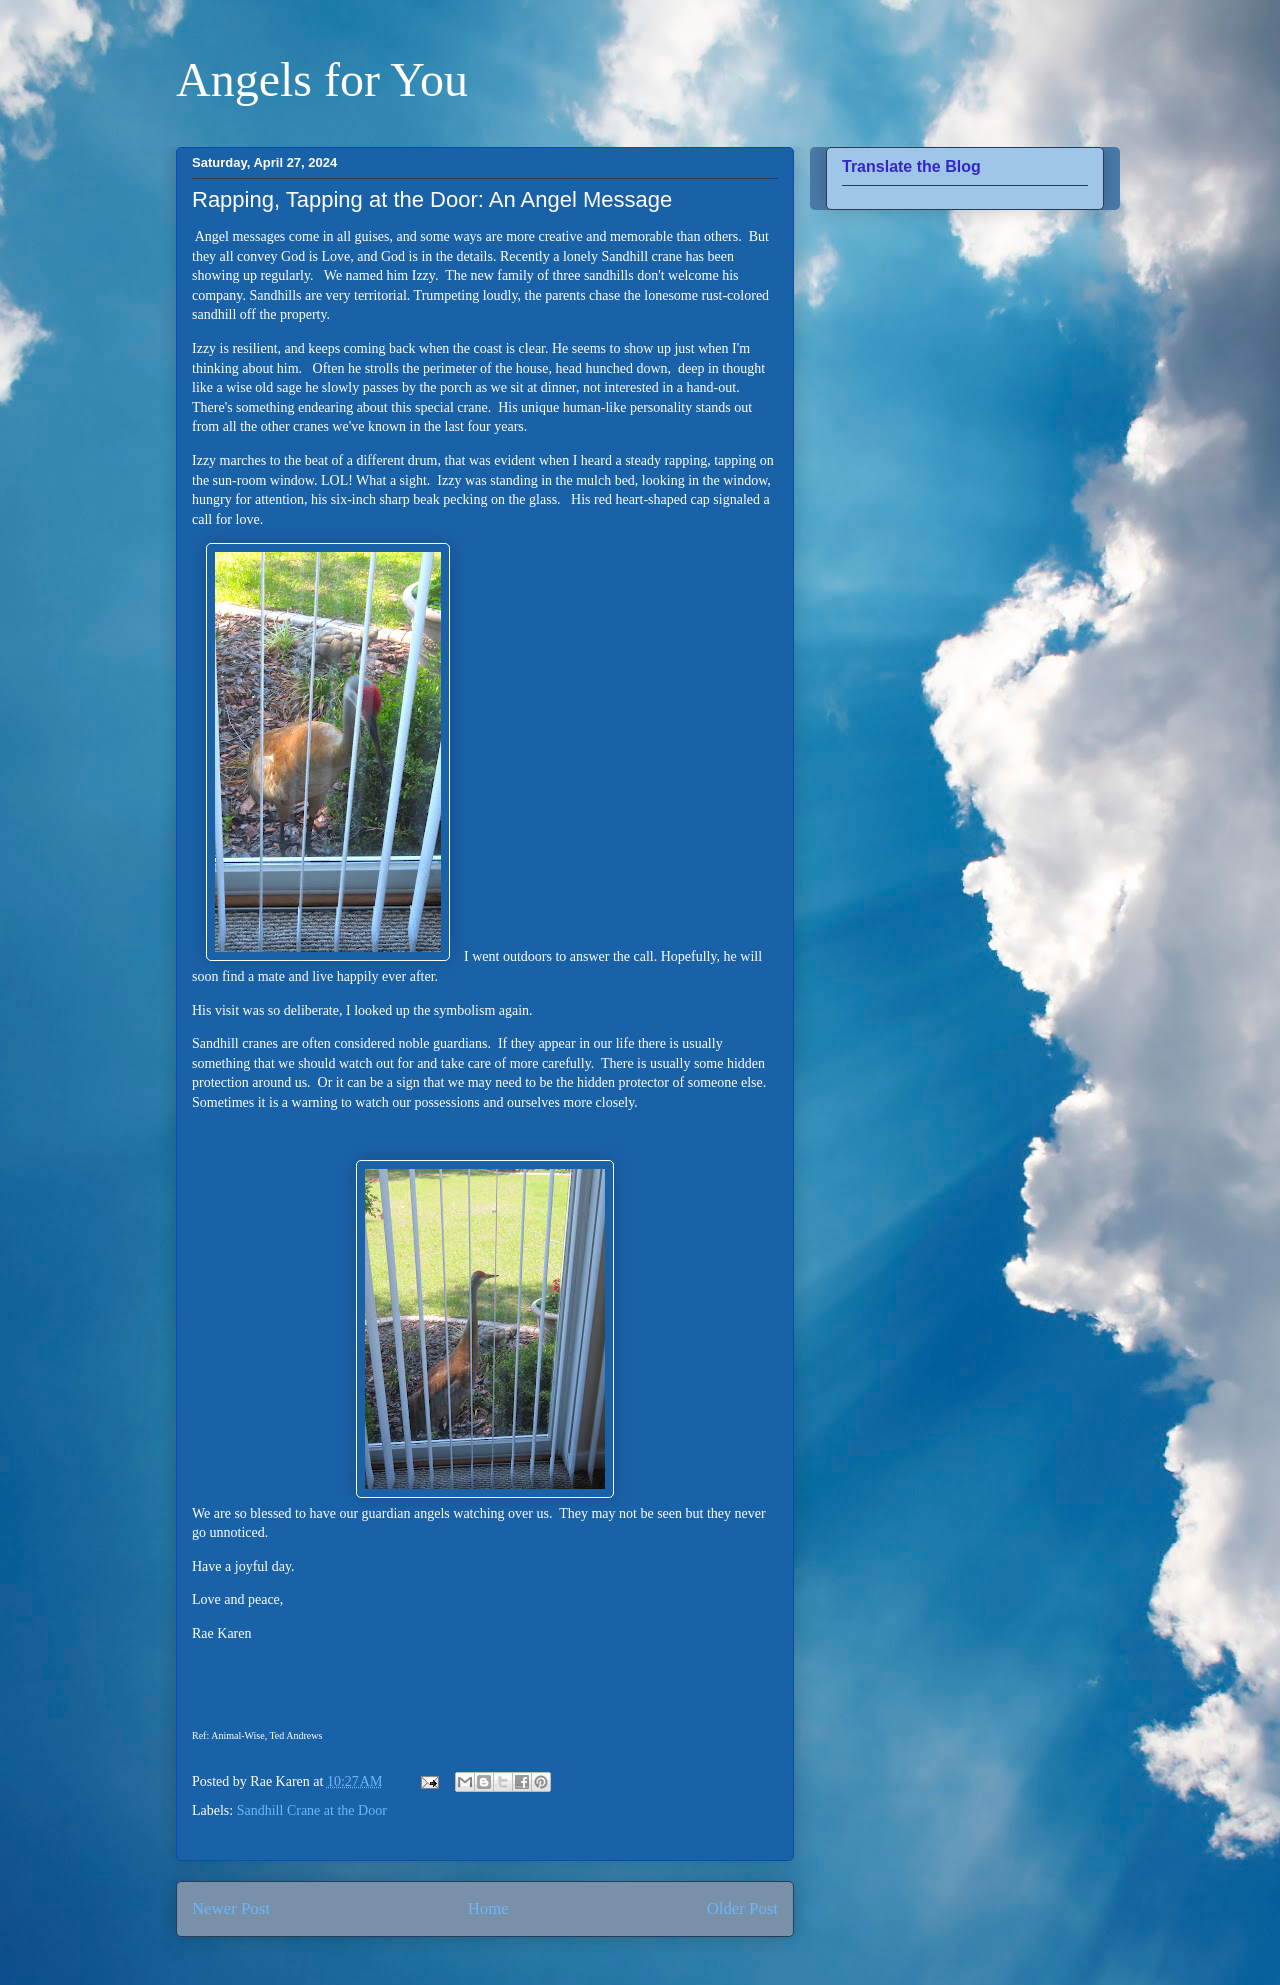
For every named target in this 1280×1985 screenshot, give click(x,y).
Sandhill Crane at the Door (312, 1810)
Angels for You (322, 79)
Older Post (742, 1908)
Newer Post (231, 1908)
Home (488, 1908)
